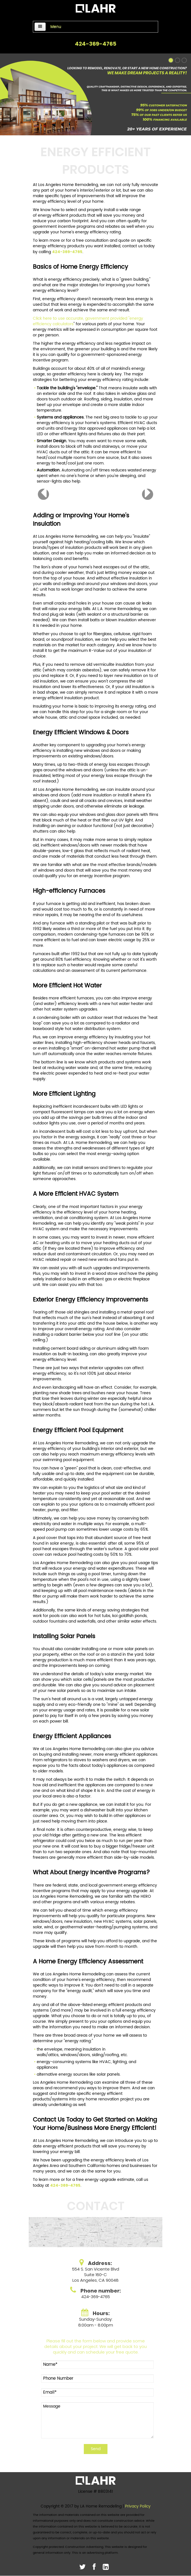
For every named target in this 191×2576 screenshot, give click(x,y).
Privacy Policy (138, 2506)
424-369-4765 (95, 44)
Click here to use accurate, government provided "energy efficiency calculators (88, 321)
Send (96, 2449)
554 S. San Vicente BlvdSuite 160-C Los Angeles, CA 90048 (95, 2274)
